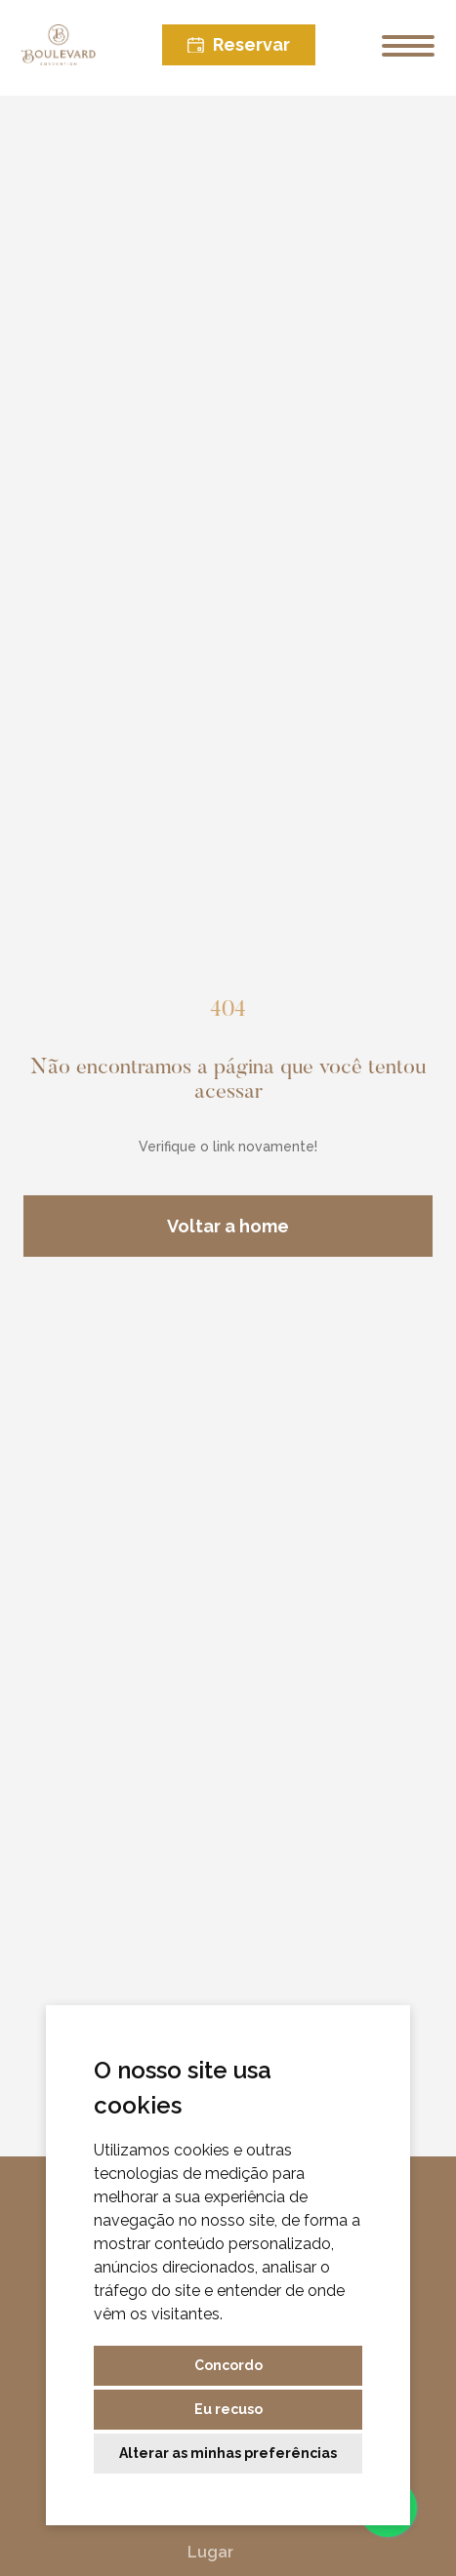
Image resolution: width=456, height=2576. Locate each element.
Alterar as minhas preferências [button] (228, 2453)
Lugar (205, 2552)
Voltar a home (228, 1226)
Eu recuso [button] (228, 2409)
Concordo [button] (228, 2365)
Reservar (238, 44)
